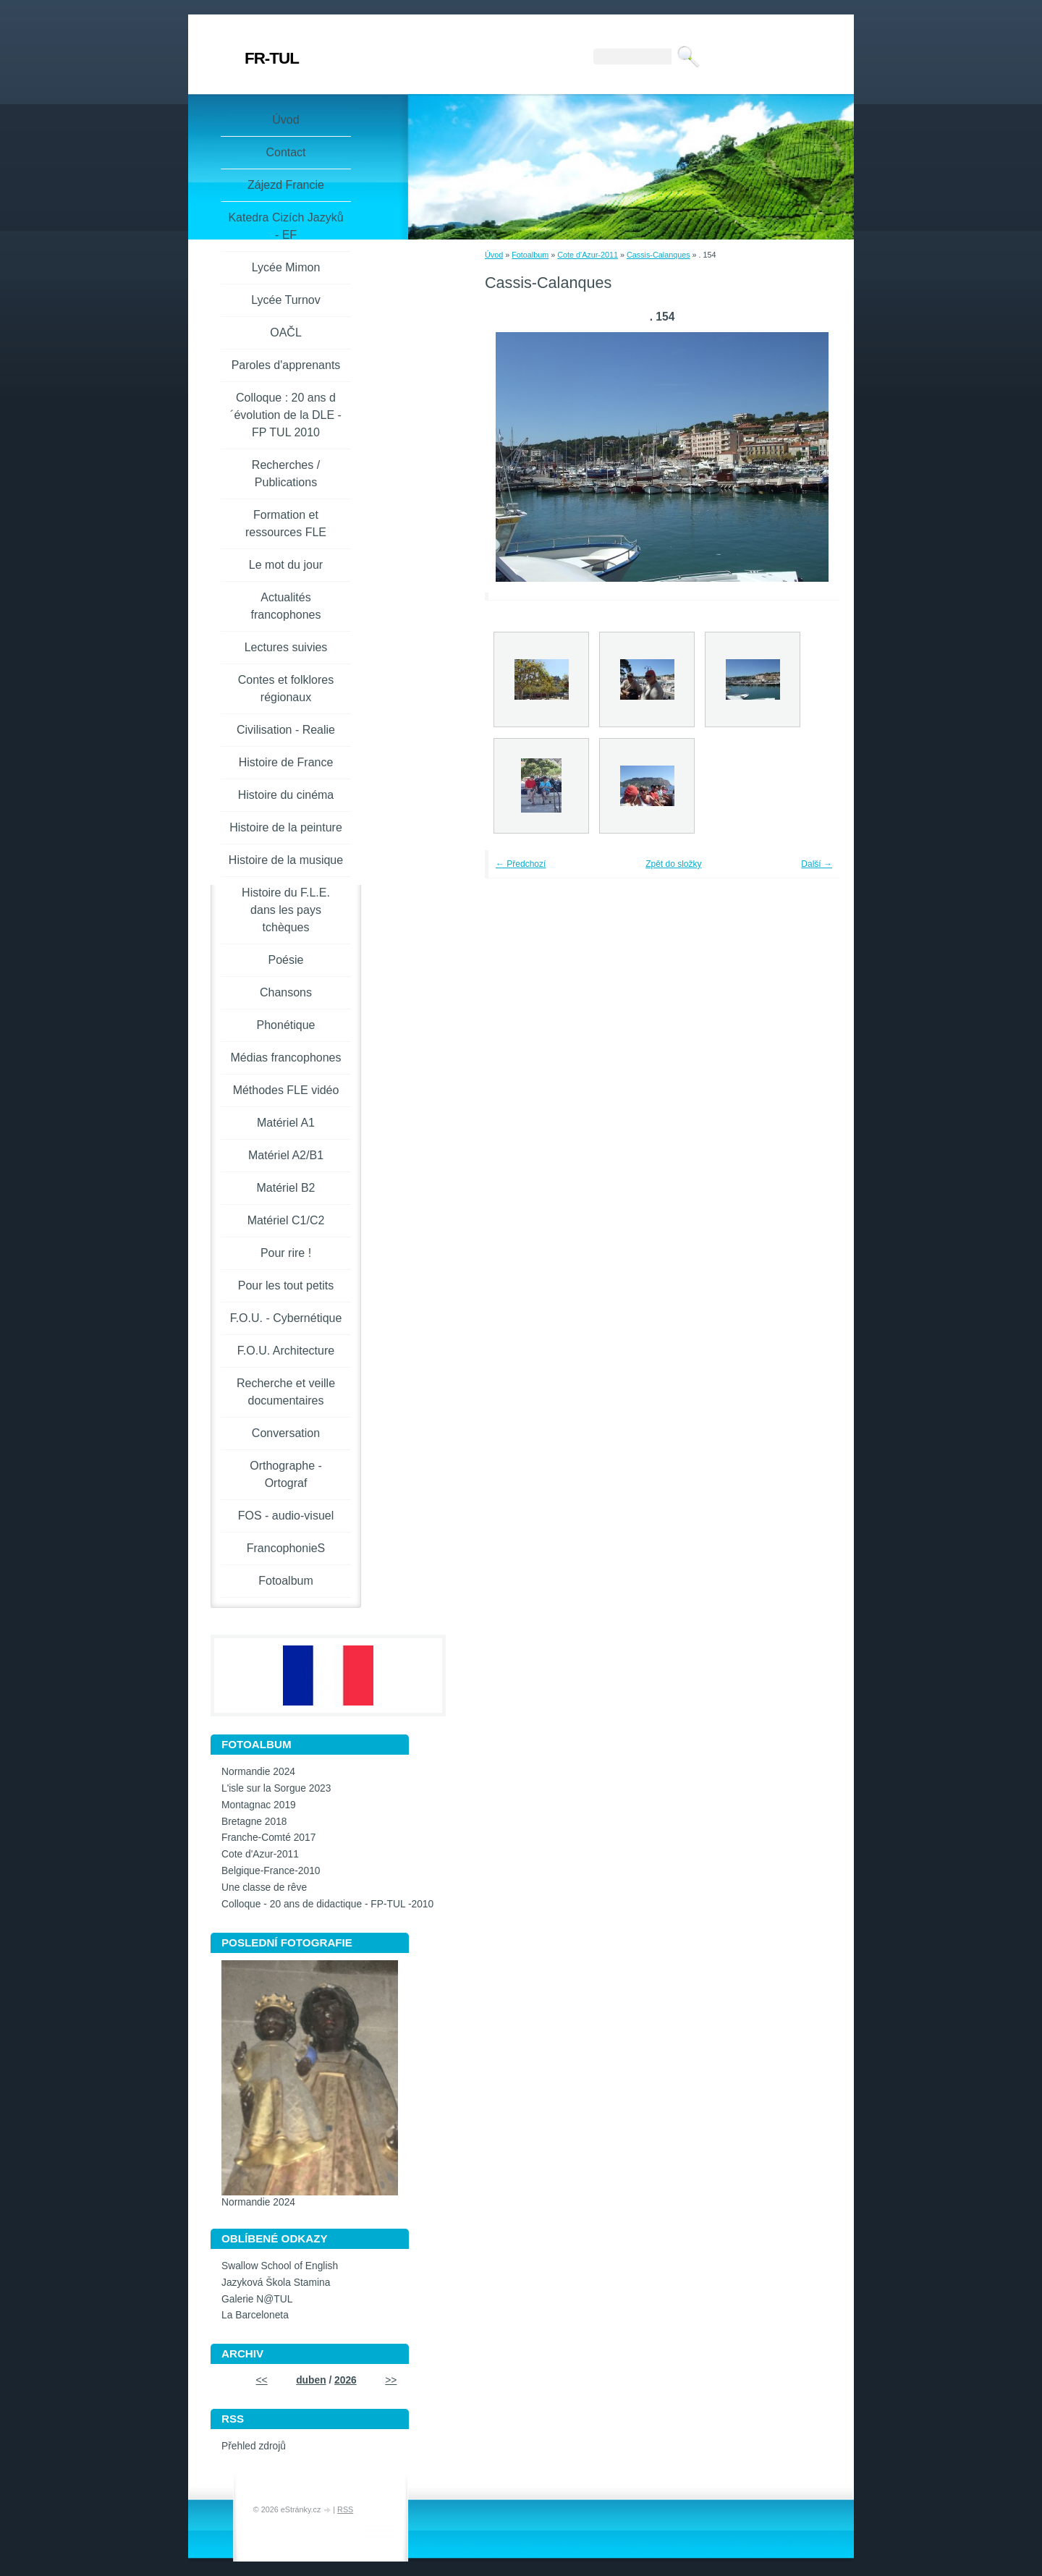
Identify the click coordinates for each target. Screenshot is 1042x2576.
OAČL (286, 332)
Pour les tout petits (286, 1285)
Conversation (286, 1433)
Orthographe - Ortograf (286, 1474)
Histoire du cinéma (286, 795)
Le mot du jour (286, 565)
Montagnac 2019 (258, 1805)
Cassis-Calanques (658, 254)
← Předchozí (521, 864)
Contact (285, 152)
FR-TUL (272, 58)
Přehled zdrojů (253, 2446)
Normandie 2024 (258, 1771)
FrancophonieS (286, 1548)
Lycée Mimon (286, 267)
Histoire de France (286, 762)
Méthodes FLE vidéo (286, 1090)
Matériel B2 (286, 1188)
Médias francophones (286, 1057)
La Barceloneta (255, 2315)
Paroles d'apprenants (286, 365)
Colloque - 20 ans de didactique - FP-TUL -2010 (327, 1904)
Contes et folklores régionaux (286, 688)
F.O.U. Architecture (285, 1350)
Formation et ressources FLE (285, 523)
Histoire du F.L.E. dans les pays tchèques (286, 909)
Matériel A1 (286, 1123)
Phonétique (286, 1025)
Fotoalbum (530, 254)
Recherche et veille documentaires (286, 1392)
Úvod (494, 254)
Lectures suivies (286, 647)
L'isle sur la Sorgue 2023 (276, 1788)
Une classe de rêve (264, 1887)
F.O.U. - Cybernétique (286, 1318)
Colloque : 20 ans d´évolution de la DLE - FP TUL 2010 (286, 414)
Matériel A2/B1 (285, 1155)
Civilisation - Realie (286, 730)
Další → (816, 864)
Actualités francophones (286, 606)
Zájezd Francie (285, 185)
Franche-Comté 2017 (268, 1837)
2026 (345, 2380)
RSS (345, 2509)
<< (262, 2380)
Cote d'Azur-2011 (587, 254)
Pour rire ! (285, 1253)
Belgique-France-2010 (271, 1870)
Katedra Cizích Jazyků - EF (285, 226)
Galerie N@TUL (256, 2299)
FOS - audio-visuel (286, 1515)
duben (311, 2380)
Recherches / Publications (286, 473)
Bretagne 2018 (254, 1821)
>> (391, 2380)
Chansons (286, 992)
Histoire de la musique (286, 860)
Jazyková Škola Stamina (275, 2282)
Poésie (286, 960)
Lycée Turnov (285, 300)
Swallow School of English (279, 2266)
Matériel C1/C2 (286, 1220)
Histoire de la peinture (285, 827)
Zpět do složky (673, 864)
